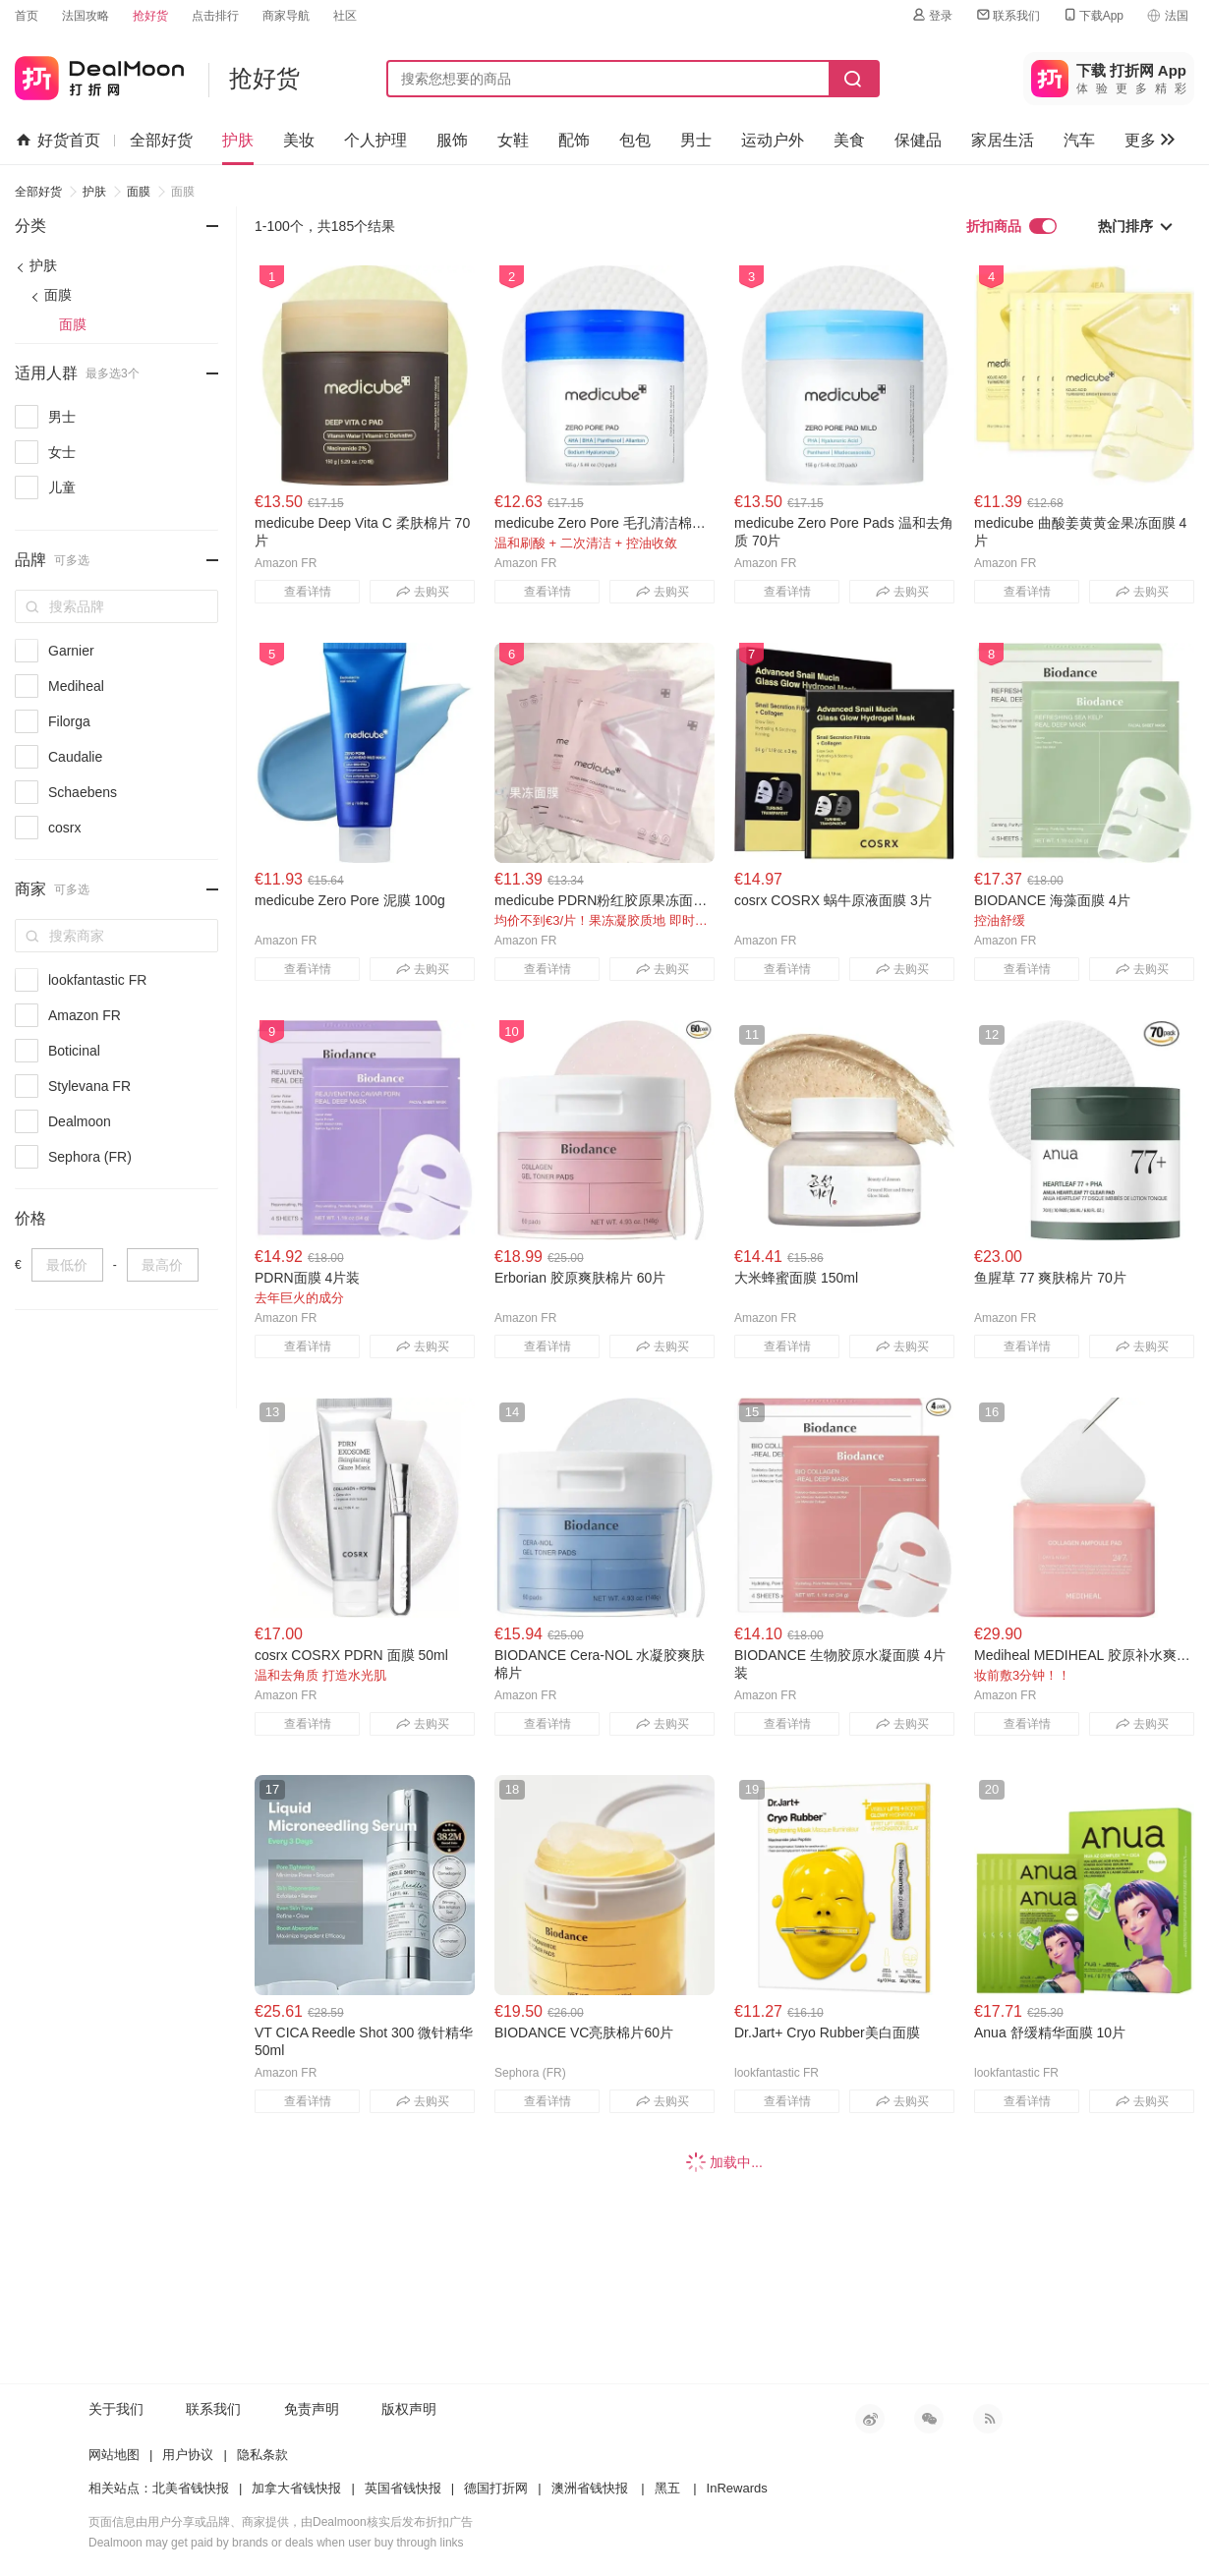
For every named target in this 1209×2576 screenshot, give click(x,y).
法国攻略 (85, 16)
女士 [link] (62, 452)
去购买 (422, 592)
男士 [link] (62, 417)
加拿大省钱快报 (296, 2488)
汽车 (1079, 140)
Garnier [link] (71, 650)
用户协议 (187, 2454)
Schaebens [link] (82, 792)
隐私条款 (262, 2454)
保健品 (918, 140)
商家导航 (286, 16)
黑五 (667, 2488)
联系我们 (1007, 15)
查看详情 (307, 592)
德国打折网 (496, 2488)
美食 (849, 140)
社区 (345, 16)
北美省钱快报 (190, 2488)
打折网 (99, 74)
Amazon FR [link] (84, 1015)
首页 (26, 16)
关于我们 (116, 2409)
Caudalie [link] (75, 757)
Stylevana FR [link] (89, 1086)
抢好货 (150, 16)
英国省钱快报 (403, 2488)
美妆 (299, 140)
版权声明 (408, 2409)
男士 (696, 140)
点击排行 (215, 16)
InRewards (737, 2488)
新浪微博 (870, 2418)
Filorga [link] (69, 721)
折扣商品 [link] (1011, 226)
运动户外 (772, 140)
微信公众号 (929, 2418)
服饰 (452, 140)
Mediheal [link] (76, 686)
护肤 (238, 140)
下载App (1092, 15)
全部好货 (161, 140)
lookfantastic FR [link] (97, 980)
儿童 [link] (62, 487)
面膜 (138, 192)
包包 (635, 140)
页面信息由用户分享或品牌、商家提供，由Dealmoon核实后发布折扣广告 (280, 2522)
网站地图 (114, 2454)
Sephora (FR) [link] (90, 1157)
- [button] (195, 213)
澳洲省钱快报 (589, 2488)
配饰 (574, 140)
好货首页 (58, 140)
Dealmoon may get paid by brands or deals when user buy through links (276, 2542)
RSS (988, 2418)
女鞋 (513, 140)
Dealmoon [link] (79, 1121)
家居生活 (1002, 140)
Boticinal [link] (74, 1051)
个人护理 (375, 140)
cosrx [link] (64, 827)
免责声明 (311, 2409)
